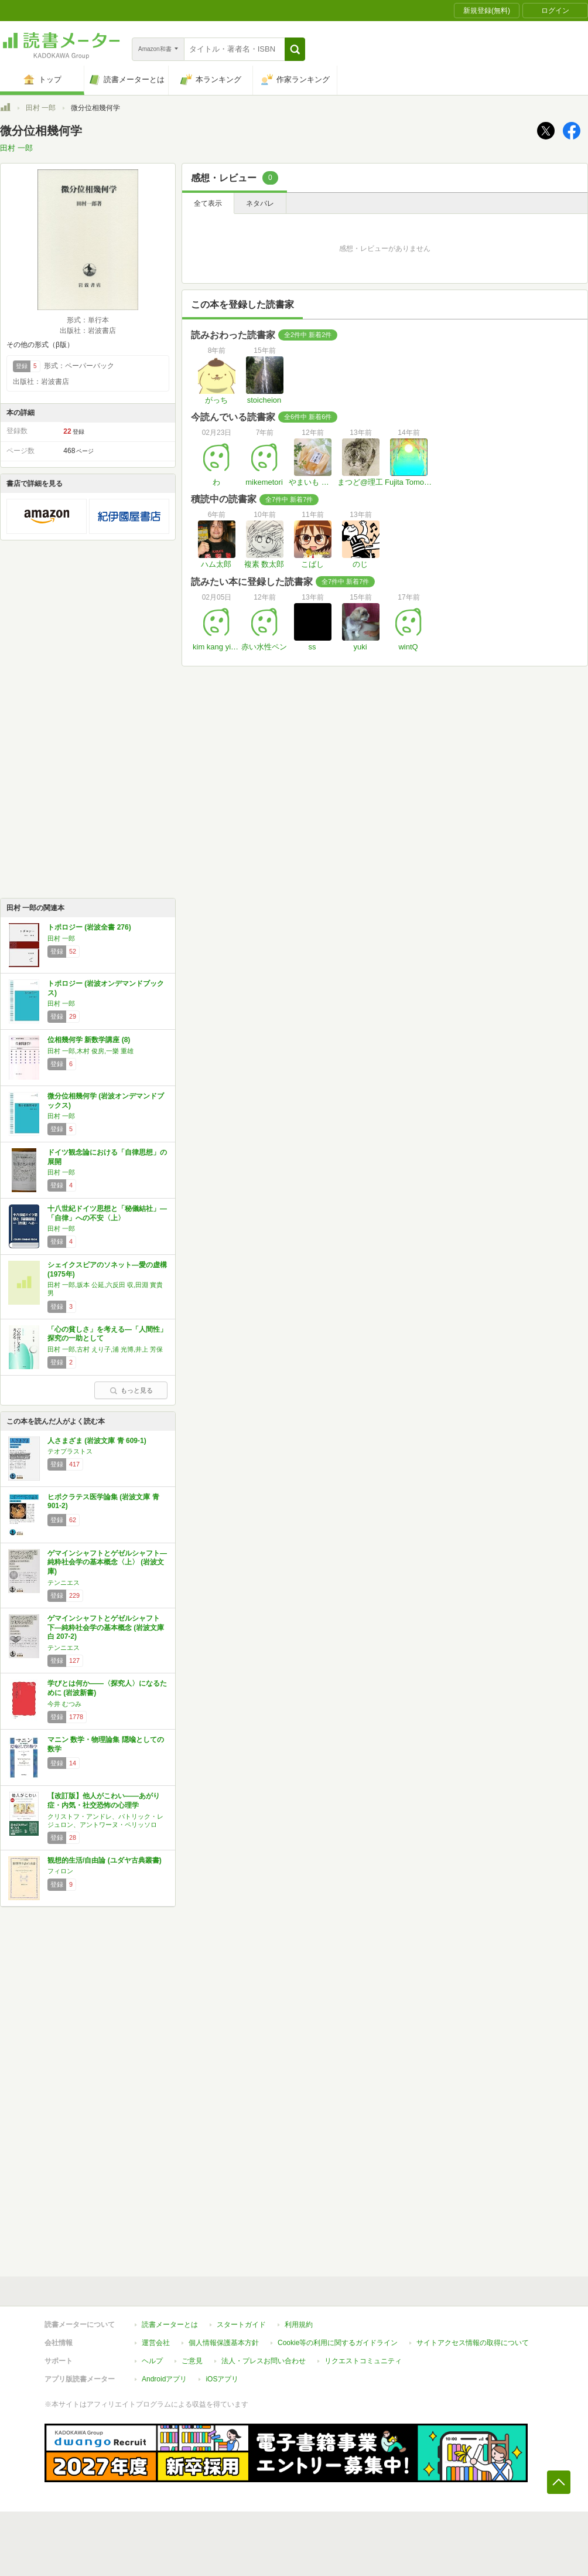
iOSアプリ (222, 2379)
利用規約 (299, 2324)
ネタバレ (260, 203)
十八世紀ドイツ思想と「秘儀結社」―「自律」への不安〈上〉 (107, 1213)
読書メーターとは (170, 2324)
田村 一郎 (41, 108)
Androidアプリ (164, 2379)
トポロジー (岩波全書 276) (89, 927)
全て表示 (208, 203)
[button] (295, 49)
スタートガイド (241, 2324)
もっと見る (131, 1390)
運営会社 (156, 2342)
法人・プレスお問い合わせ (263, 2360)
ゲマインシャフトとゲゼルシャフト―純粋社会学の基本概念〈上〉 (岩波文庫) (107, 1562)
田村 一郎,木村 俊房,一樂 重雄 (90, 1050)
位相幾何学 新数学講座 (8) (88, 1040)
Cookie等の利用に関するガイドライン (338, 2342)
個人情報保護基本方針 (224, 2342)
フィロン (60, 1870)
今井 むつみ (64, 1703)
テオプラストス (70, 1451)
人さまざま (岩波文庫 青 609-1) (96, 1441)
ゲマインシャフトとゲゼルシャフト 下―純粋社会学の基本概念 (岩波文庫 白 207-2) (105, 1627)
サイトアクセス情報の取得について (472, 2342)
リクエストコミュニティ (363, 2360)
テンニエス (63, 1582)
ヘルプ (152, 2360)
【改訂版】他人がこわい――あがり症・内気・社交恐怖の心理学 (103, 1800)
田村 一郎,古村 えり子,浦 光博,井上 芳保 (105, 1349)
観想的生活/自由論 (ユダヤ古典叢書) (104, 1860)
